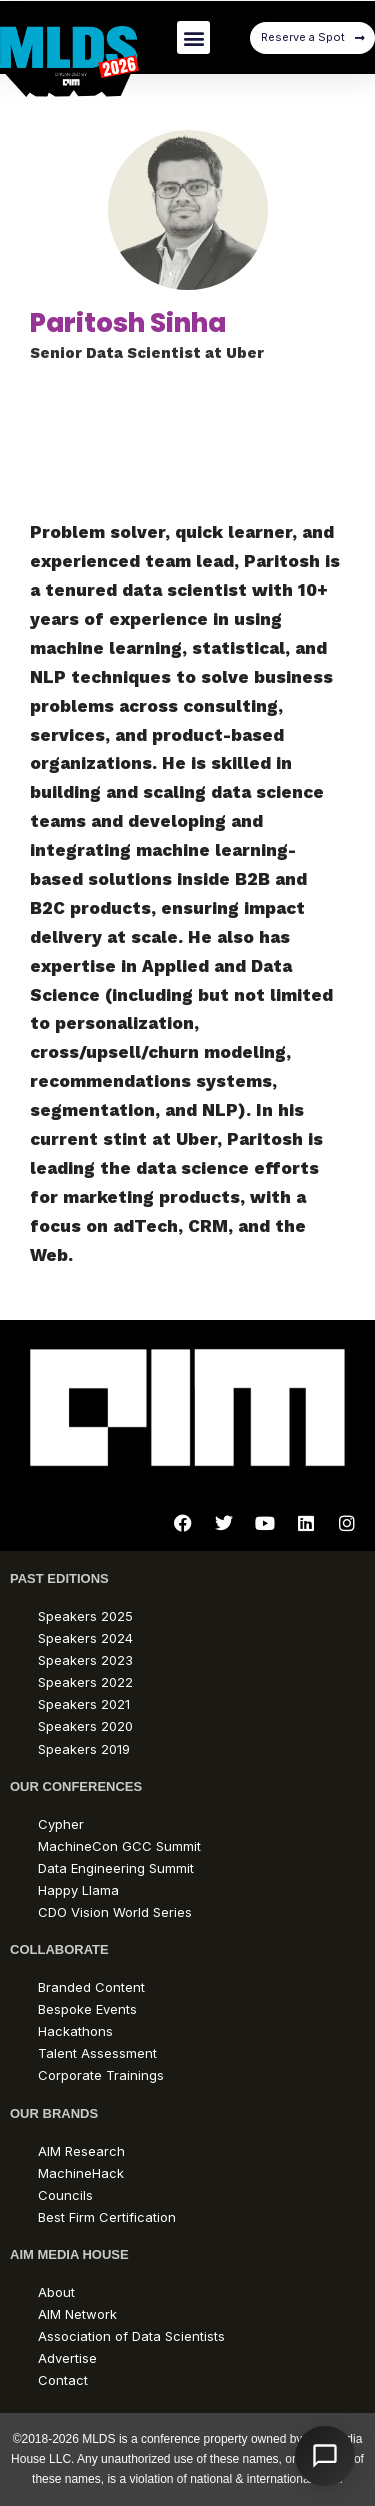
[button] (193, 37)
